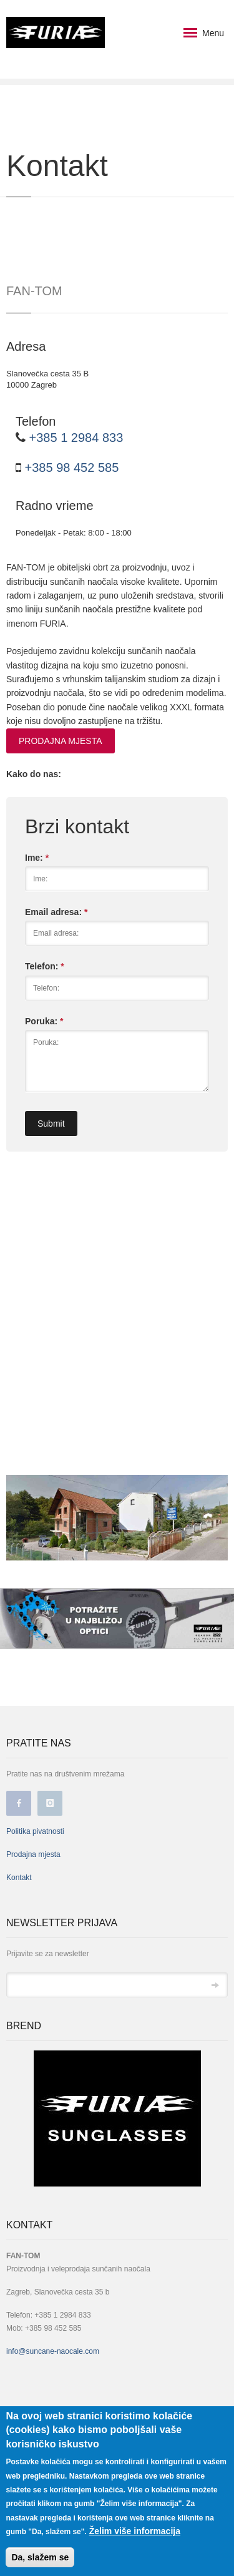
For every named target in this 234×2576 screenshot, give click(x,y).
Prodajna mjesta (33, 1854)
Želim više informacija (134, 2531)
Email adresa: (56, 912)
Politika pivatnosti (35, 1831)
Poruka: (44, 1021)
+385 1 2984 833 (74, 437)
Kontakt (19, 1877)
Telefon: (44, 966)
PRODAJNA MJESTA (60, 741)
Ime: (37, 857)
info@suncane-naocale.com (52, 2351)
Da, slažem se (40, 2557)
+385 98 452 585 (70, 467)
